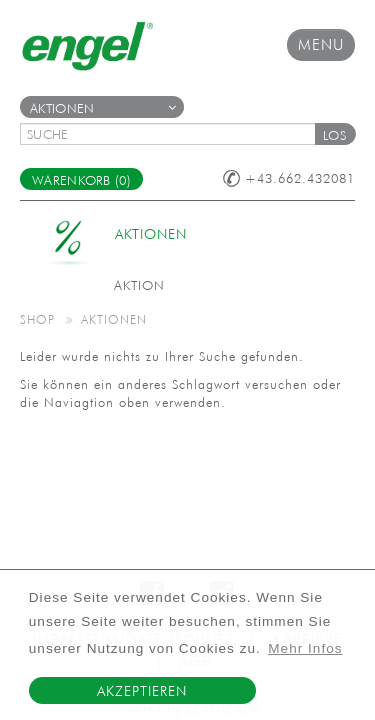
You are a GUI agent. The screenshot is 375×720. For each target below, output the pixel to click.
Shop (37, 319)
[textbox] (174, 134)
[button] (335, 134)
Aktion (139, 285)
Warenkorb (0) (81, 180)
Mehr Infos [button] (305, 648)
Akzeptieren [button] (142, 691)
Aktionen (103, 108)
